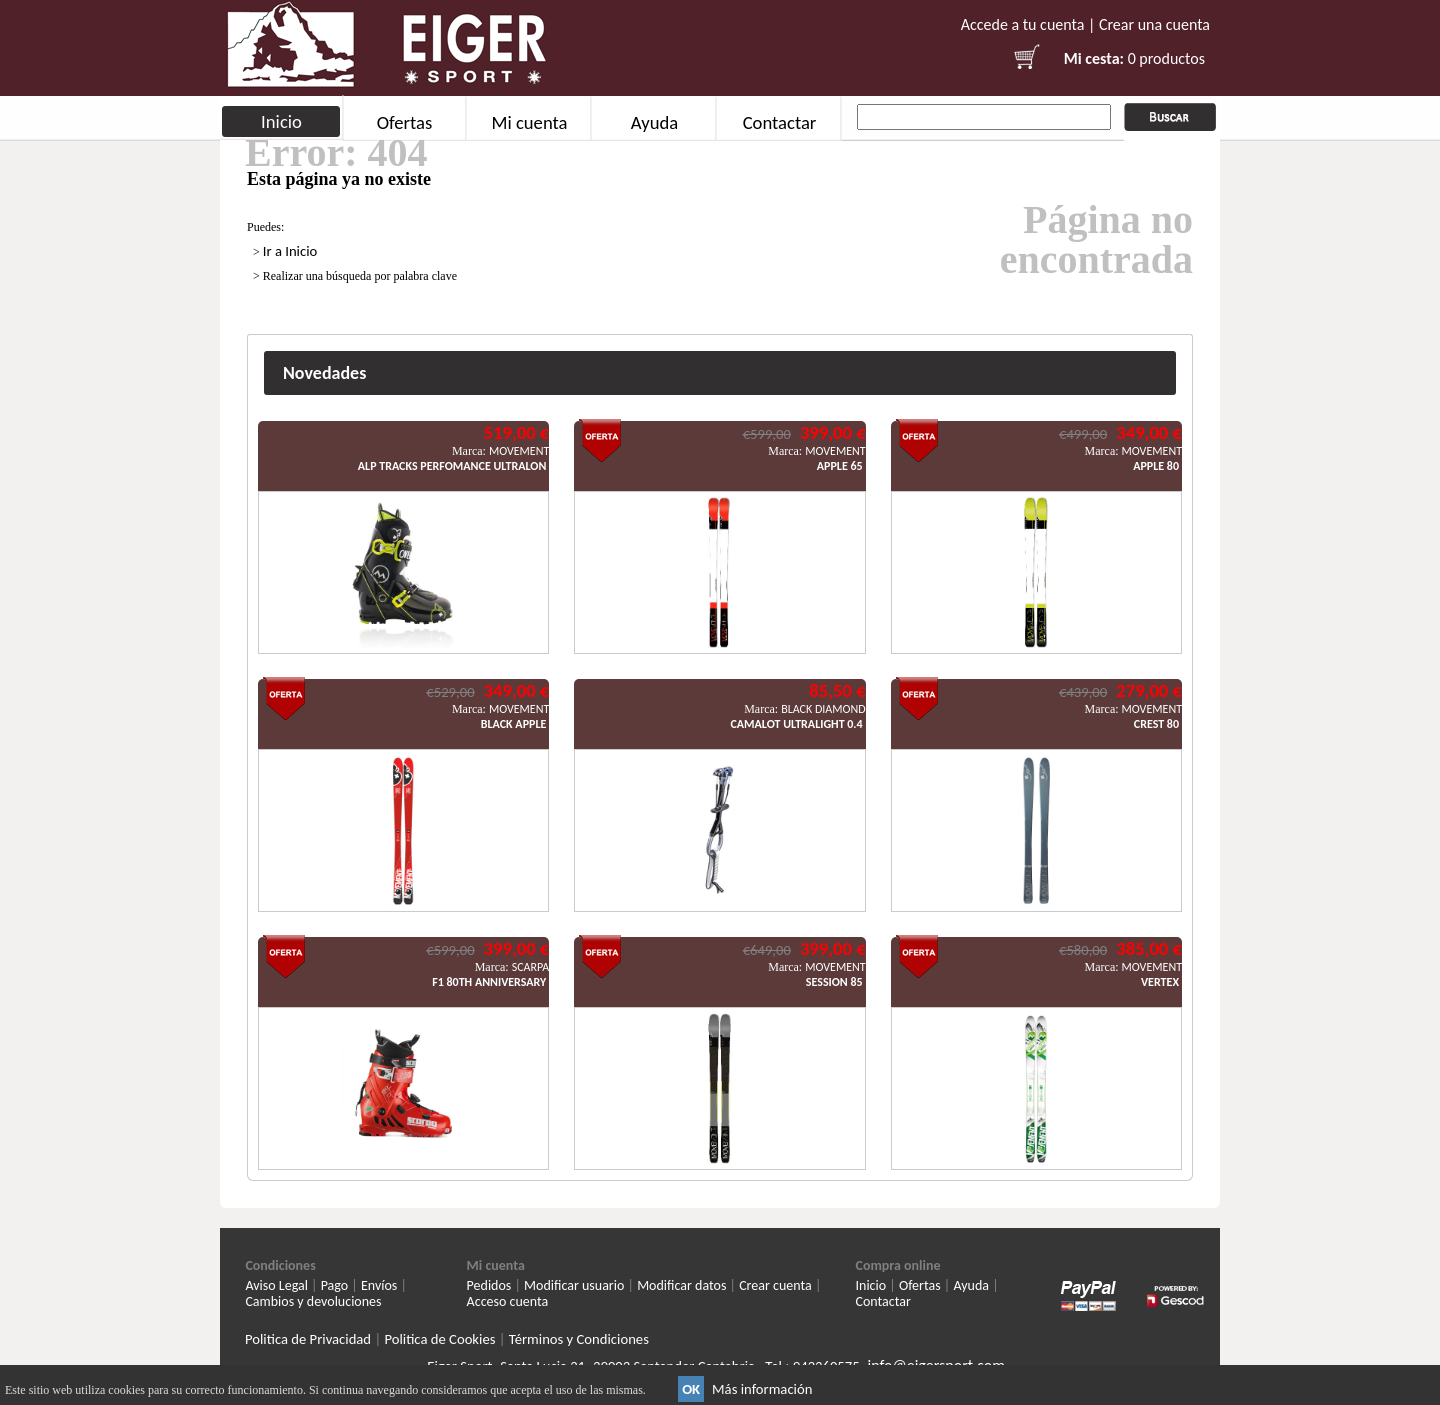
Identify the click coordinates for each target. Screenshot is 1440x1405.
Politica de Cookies (439, 1339)
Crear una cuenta (1154, 24)
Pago (335, 1285)
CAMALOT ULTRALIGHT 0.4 (796, 724)
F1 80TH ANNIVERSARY (489, 982)
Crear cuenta (775, 1285)
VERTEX (1160, 982)
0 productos (1166, 58)
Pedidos (489, 1285)
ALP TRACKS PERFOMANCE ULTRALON (452, 466)
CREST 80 (1156, 724)
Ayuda (654, 122)
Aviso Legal (276, 1285)
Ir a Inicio (290, 251)
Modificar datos (681, 1285)
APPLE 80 (1156, 466)
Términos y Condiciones (579, 1339)
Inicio (281, 121)
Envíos (379, 1285)
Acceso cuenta (508, 1301)
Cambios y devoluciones (313, 1301)
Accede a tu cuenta (1023, 24)
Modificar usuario (574, 1285)
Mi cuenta (529, 122)
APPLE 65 (840, 466)
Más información (762, 1389)
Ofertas (405, 122)
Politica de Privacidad (308, 1339)
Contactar (780, 122)
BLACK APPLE (514, 724)
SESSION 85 (834, 982)
